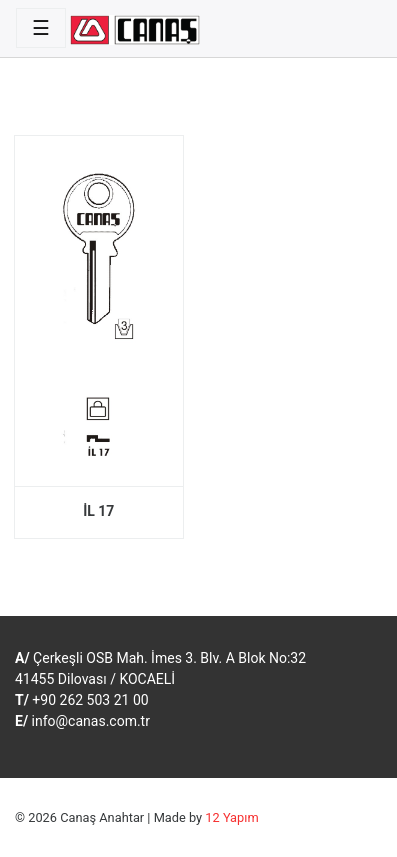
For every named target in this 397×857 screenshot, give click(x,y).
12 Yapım (231, 817)
